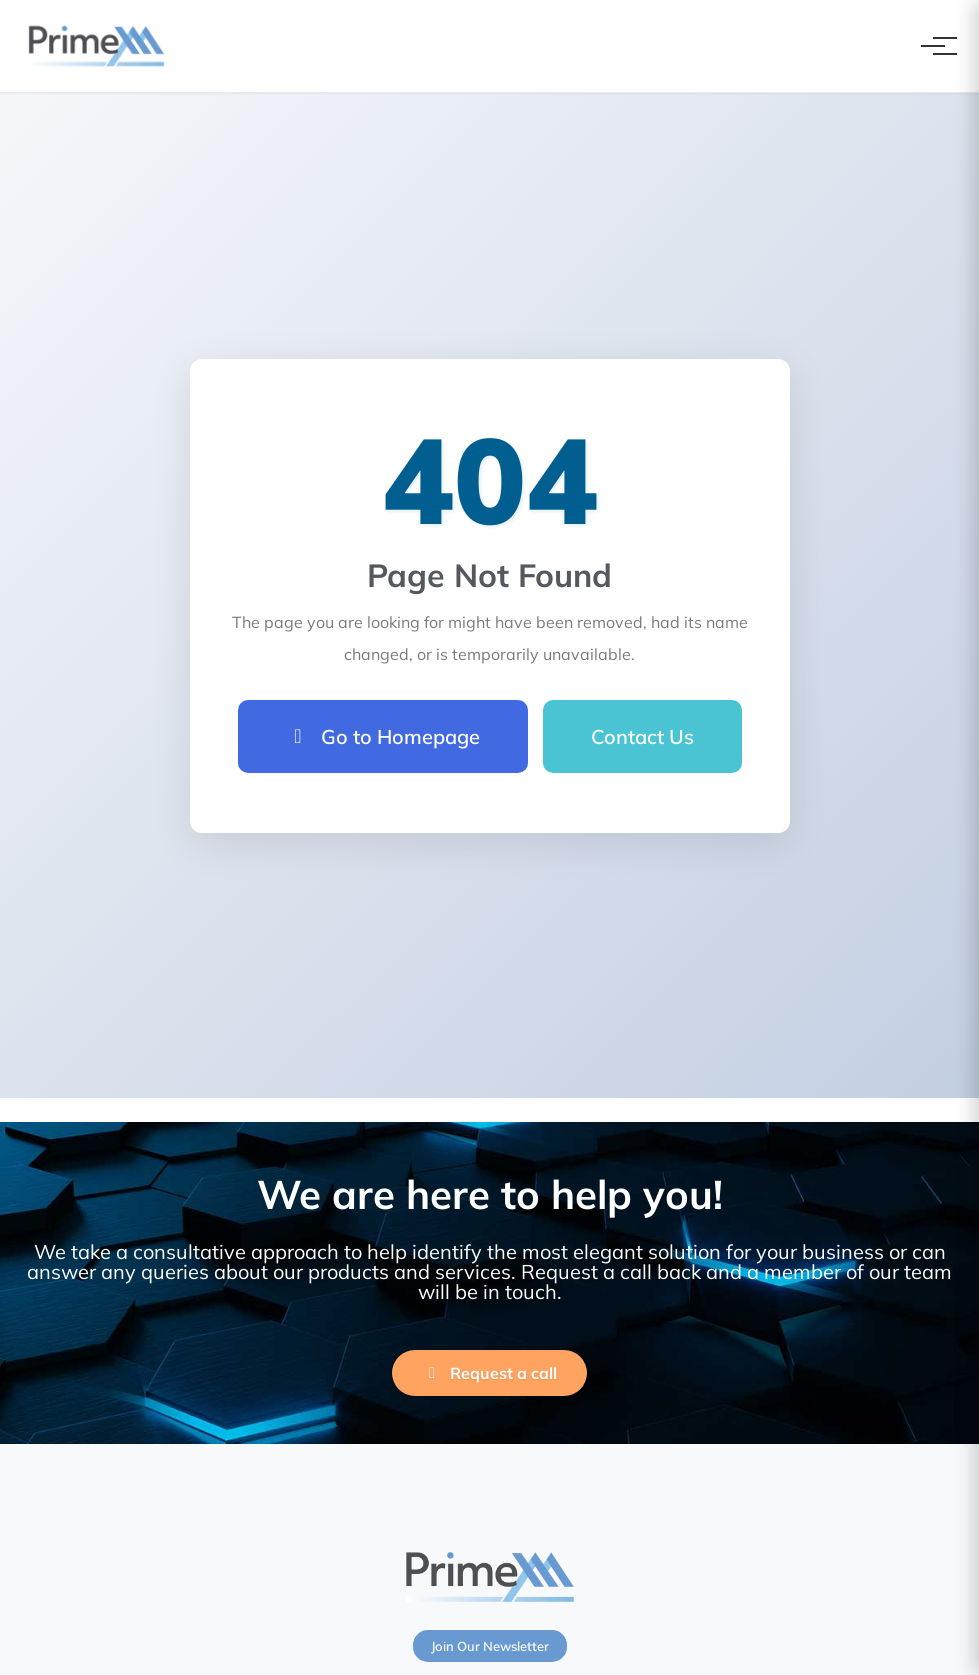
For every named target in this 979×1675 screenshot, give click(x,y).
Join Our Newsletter (490, 1646)
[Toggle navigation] (933, 46)
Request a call (489, 1373)
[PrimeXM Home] (96, 46)
